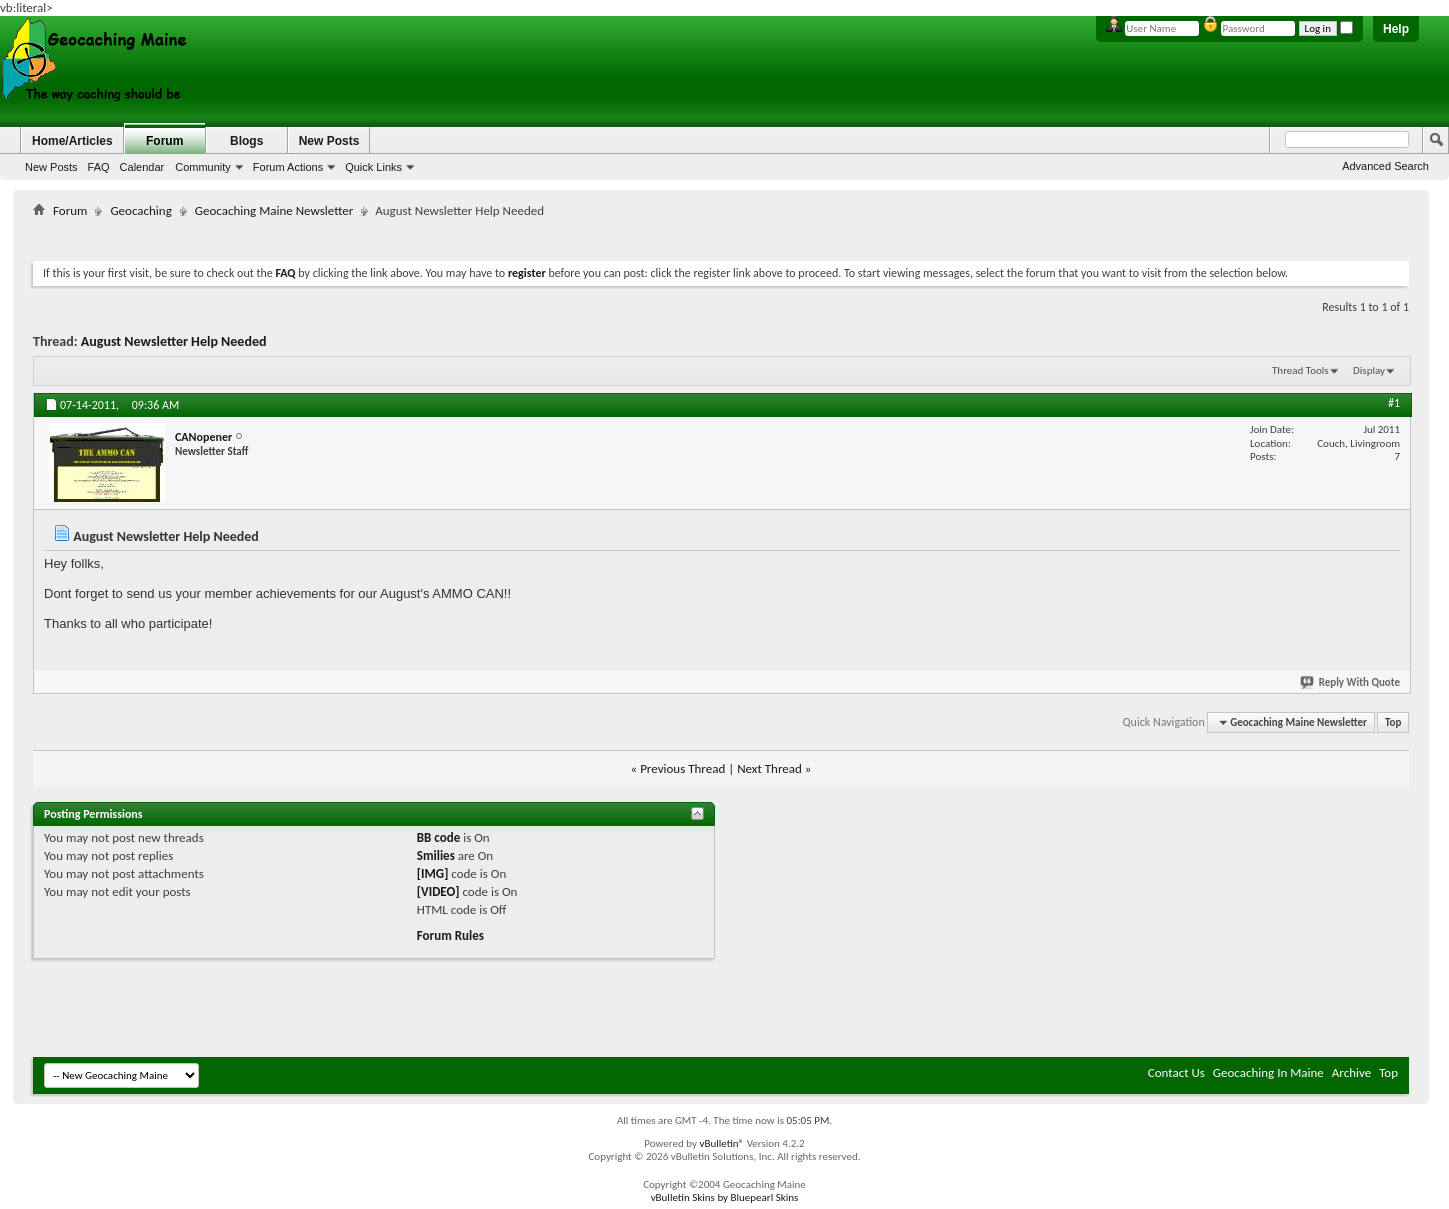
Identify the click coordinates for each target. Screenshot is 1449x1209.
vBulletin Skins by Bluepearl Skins (725, 1197)
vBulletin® (721, 1143)
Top (1393, 722)
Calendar (142, 167)
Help (1396, 29)
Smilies (436, 855)
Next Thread (769, 768)
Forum (164, 141)
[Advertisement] (721, 235)
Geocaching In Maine (1268, 1072)
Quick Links (373, 167)
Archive (1351, 1072)
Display (1369, 370)
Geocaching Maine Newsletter (274, 210)
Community (203, 167)
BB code (438, 837)
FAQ (99, 167)
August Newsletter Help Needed (174, 341)
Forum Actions (288, 167)
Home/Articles (72, 141)
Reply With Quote (1351, 682)
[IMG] (433, 873)
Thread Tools (1300, 370)
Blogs (246, 141)
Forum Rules (450, 935)
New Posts (51, 167)
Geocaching (140, 210)
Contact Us (1176, 1072)
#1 (1394, 403)
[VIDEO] (438, 891)
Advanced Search (1385, 166)
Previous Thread (682, 768)
